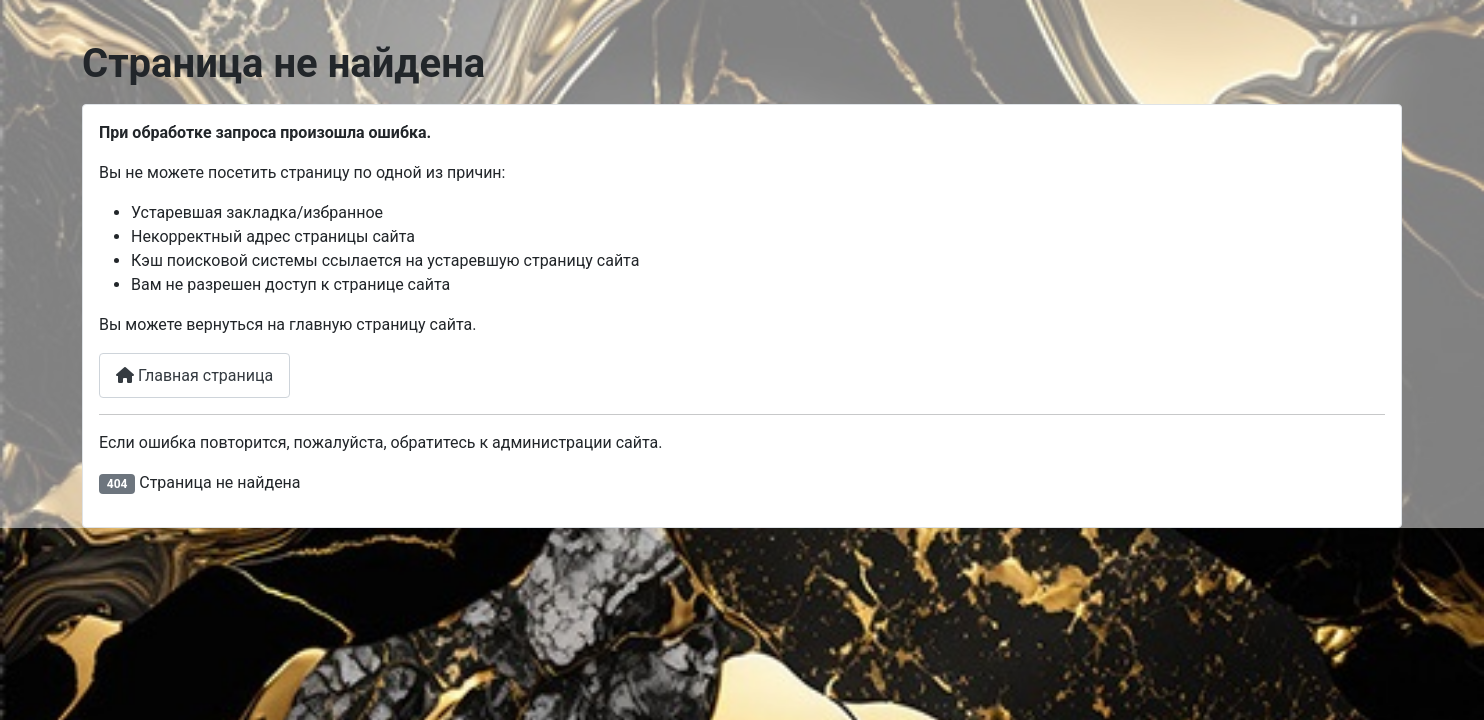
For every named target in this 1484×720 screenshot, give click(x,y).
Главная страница (194, 375)
